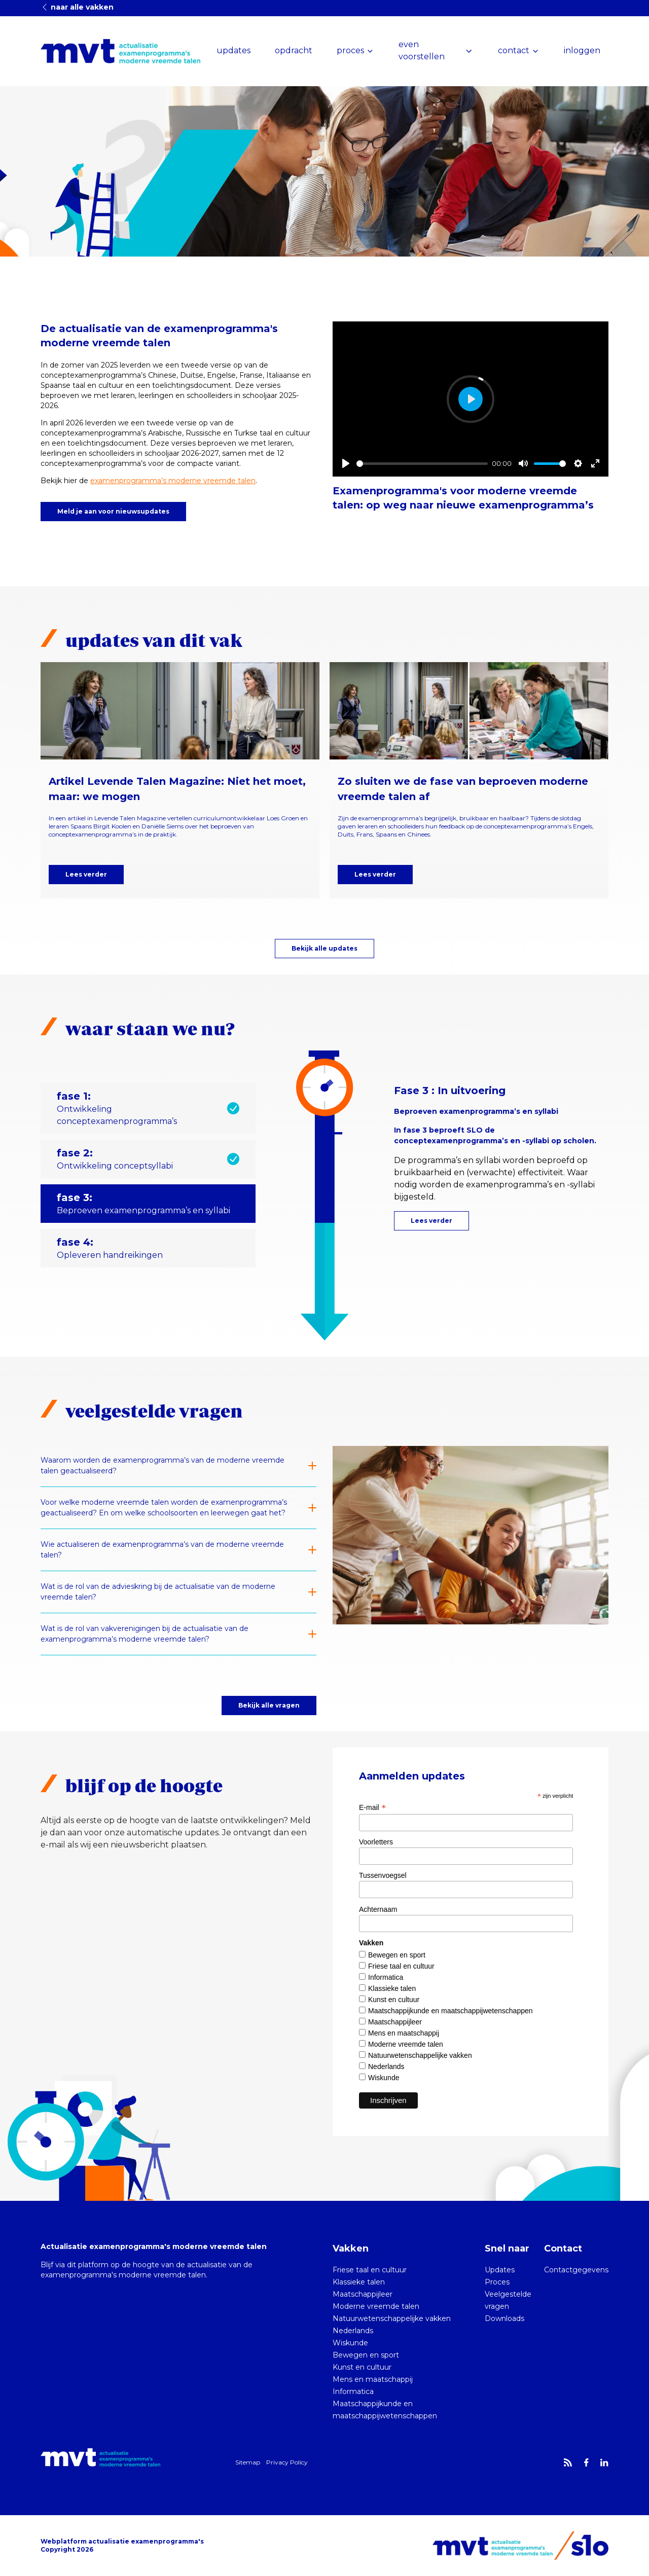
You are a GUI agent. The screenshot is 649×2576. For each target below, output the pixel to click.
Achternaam (378, 1909)
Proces (497, 2282)
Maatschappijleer (395, 2022)
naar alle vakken (77, 7)
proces (350, 50)
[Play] (346, 463)
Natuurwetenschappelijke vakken (420, 2055)
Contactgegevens (576, 2269)
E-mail (372, 1807)
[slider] (422, 463)
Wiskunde (383, 2078)
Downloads (504, 2318)
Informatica (385, 1977)
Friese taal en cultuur (401, 1966)
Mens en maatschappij (403, 2033)
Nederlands (386, 2066)
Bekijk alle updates (324, 948)
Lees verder (86, 874)
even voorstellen (422, 50)
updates (233, 50)
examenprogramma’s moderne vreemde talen (173, 480)
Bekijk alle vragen (269, 1705)
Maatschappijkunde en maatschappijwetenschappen (450, 2011)
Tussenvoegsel (383, 1875)
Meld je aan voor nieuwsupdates (113, 511)
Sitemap (247, 2462)
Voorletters (376, 1842)
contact (513, 50)
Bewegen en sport (396, 1955)
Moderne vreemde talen (405, 2044)
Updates (500, 2269)
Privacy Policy (287, 2462)
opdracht (293, 50)
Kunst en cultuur (393, 2000)
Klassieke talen (392, 1988)
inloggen (582, 50)
